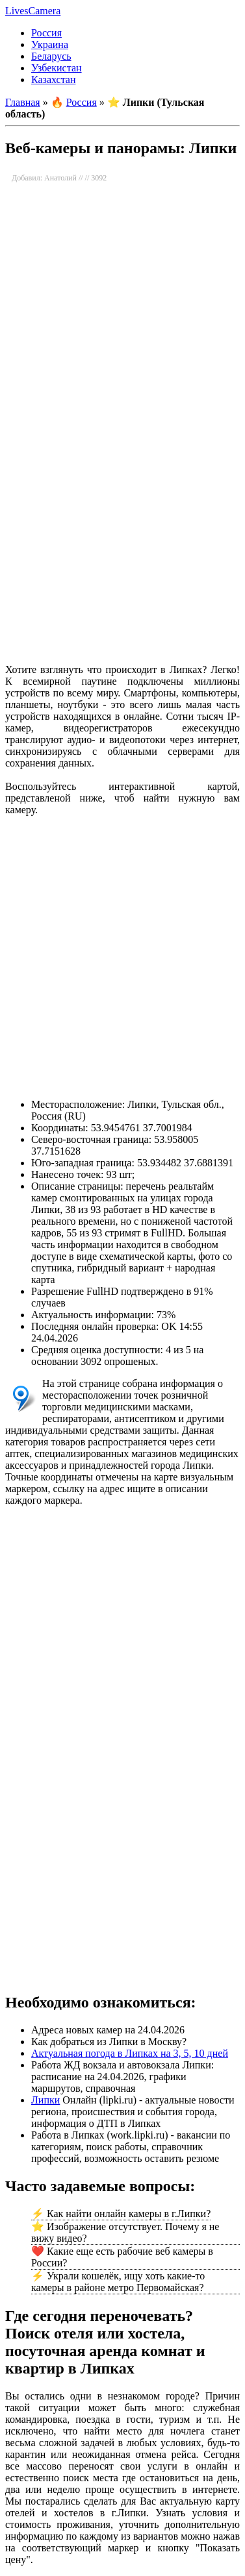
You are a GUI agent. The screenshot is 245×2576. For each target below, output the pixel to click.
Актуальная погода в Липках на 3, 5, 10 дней (129, 2053)
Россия (46, 32)
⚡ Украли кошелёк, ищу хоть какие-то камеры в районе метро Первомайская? (118, 2281)
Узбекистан (56, 67)
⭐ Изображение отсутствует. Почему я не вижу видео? (125, 2232)
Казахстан (53, 79)
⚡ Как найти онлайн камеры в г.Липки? (121, 2213)
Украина (49, 44)
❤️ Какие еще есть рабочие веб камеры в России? (122, 2257)
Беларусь (51, 56)
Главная (22, 102)
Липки (45, 2099)
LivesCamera (32, 10)
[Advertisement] (122, 520)
